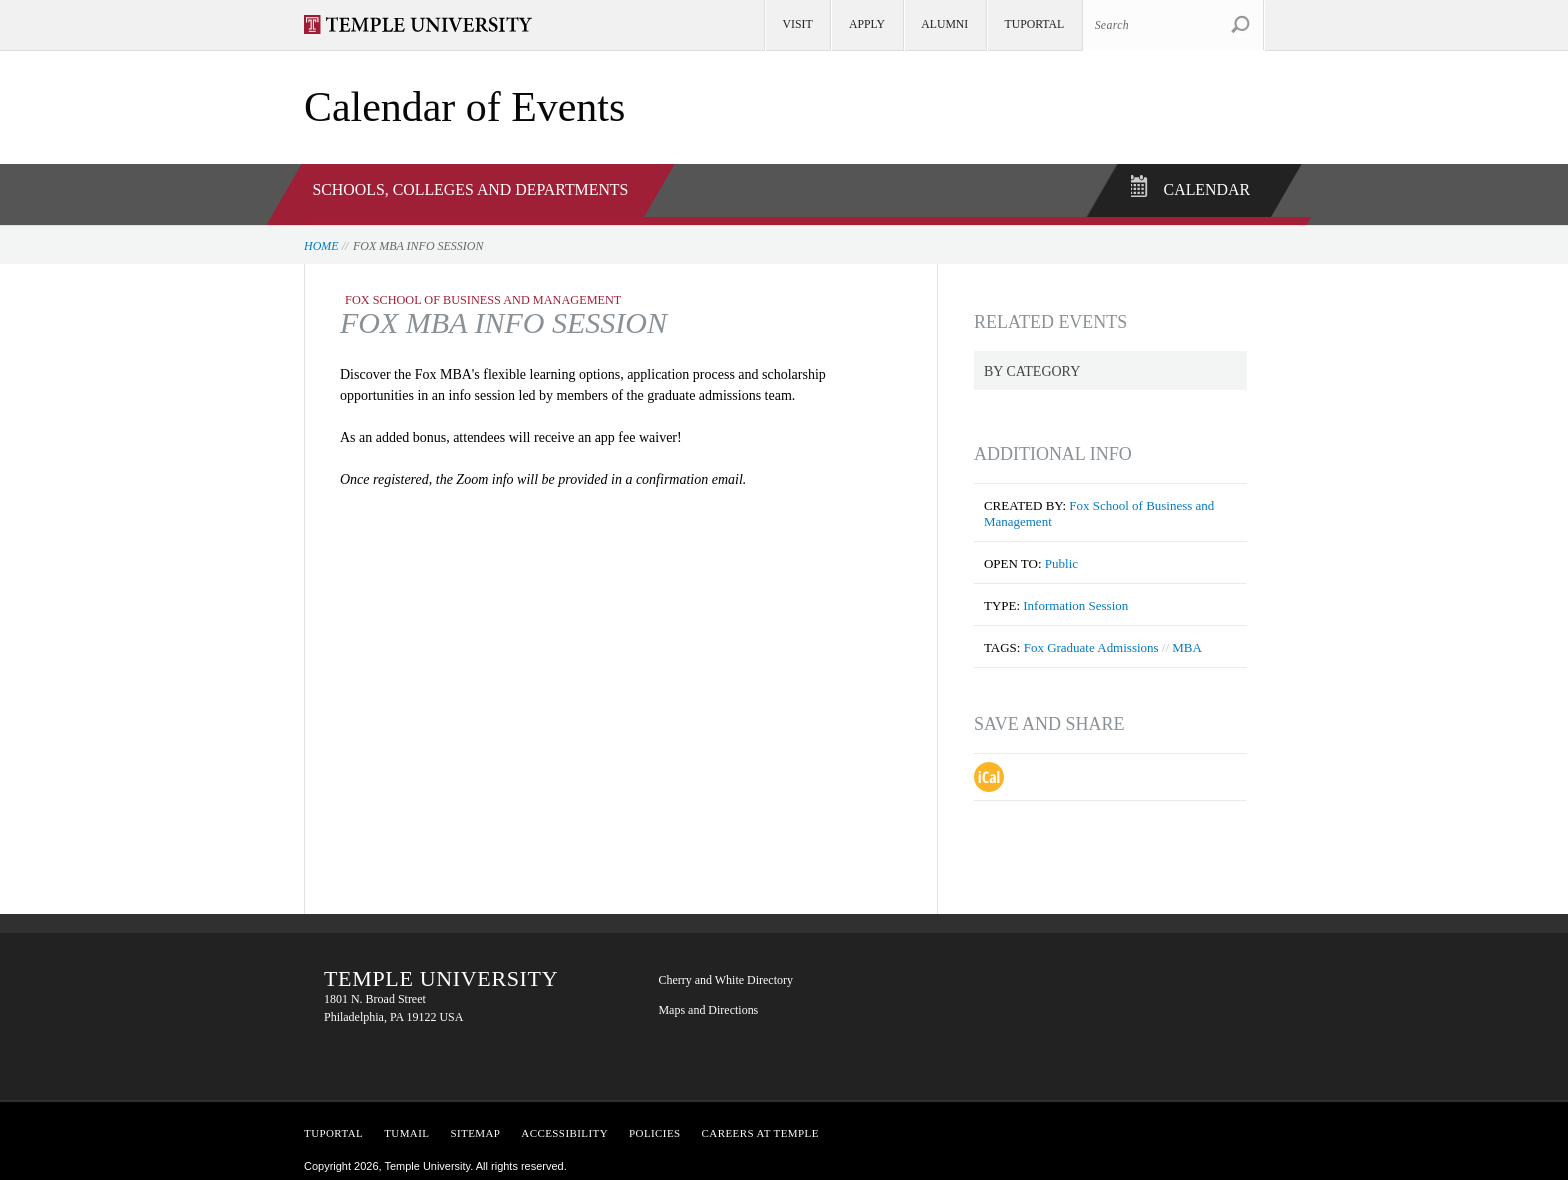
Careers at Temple (760, 1124)
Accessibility (564, 1124)
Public (1061, 554)
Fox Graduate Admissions (1091, 638)
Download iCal (989, 768)
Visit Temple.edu (427, 24)
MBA (1187, 638)
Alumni (944, 24)
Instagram (1034, 1038)
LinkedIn (1094, 976)
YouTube (974, 1038)
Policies (655, 1124)
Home (321, 237)
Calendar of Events (464, 107)
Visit (798, 24)
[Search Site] (1173, 25)
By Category (1032, 362)
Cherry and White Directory (725, 971)
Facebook (974, 976)
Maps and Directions (708, 1001)
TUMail (406, 1124)
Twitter (1034, 976)
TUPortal (333, 1124)
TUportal (1035, 24)
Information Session (1075, 596)
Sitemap (475, 1124)
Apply (867, 24)
